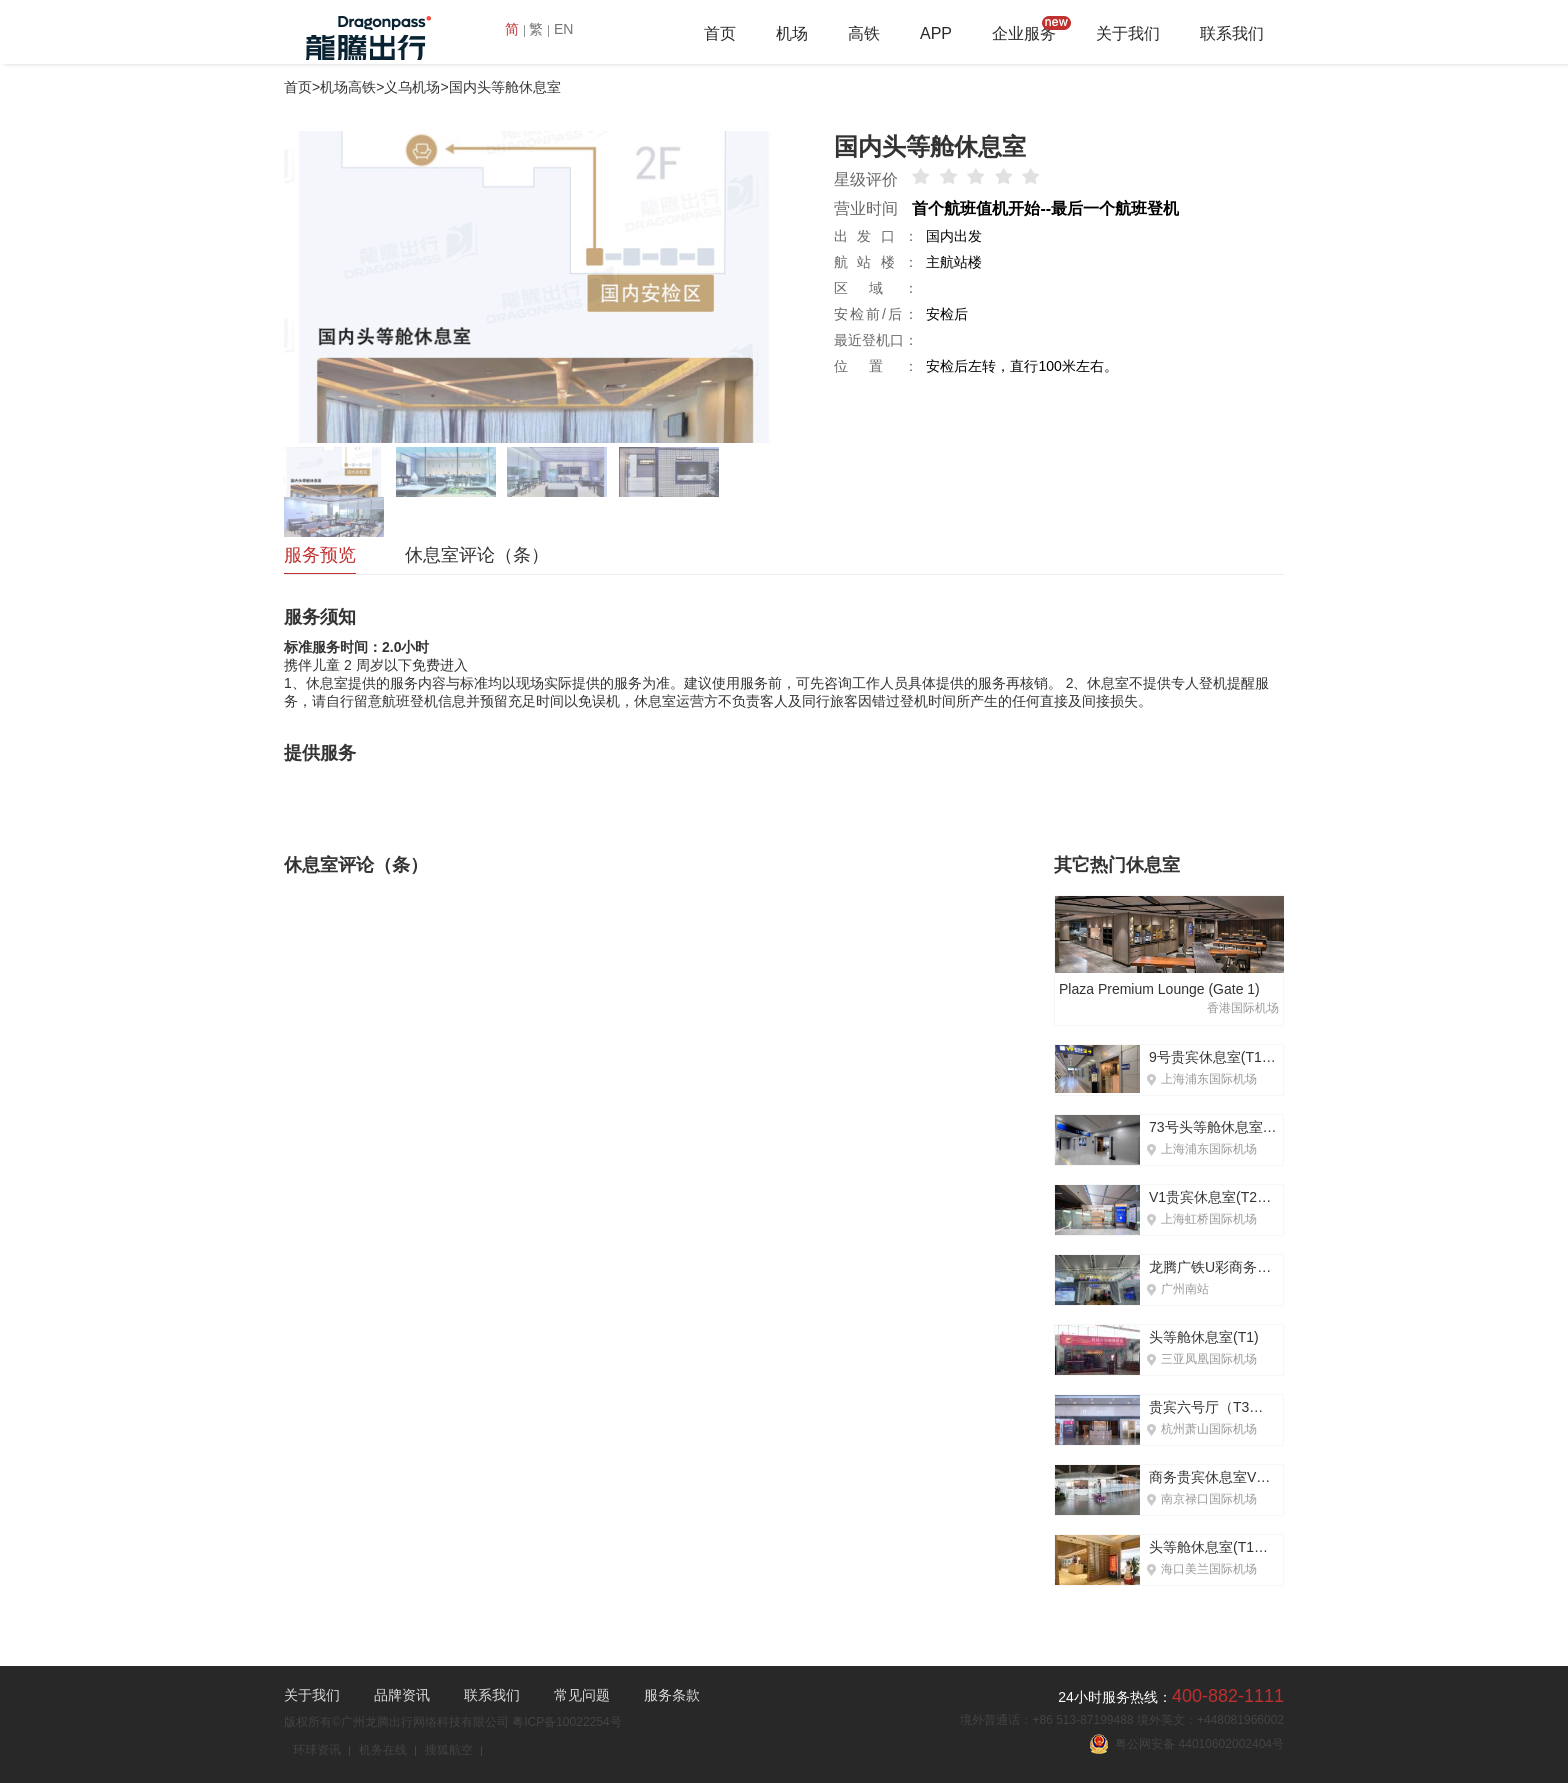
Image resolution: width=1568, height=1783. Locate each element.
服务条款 (672, 1695)
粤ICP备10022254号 (566, 1722)
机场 (792, 33)
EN (563, 29)
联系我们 (1232, 33)
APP (936, 33)
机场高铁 (348, 87)
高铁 (864, 33)
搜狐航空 (449, 1750)
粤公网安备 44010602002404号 (1186, 1744)
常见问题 (582, 1695)
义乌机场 (412, 87)
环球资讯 (317, 1750)
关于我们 (1128, 33)
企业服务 (1024, 33)
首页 (720, 33)
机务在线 (383, 1750)
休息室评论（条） (477, 555)
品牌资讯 (402, 1695)
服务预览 (320, 555)
